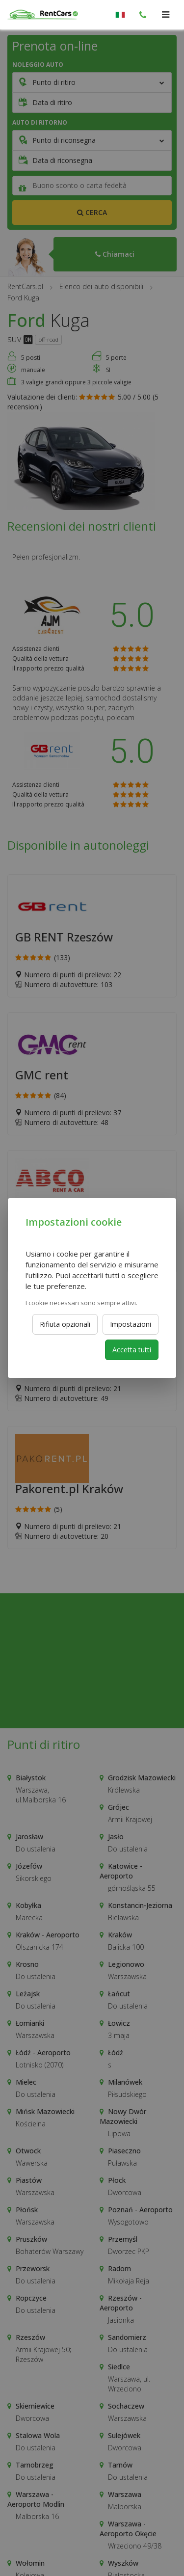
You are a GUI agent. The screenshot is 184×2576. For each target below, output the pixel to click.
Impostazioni (130, 1324)
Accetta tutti (131, 1349)
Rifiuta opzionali (65, 1324)
